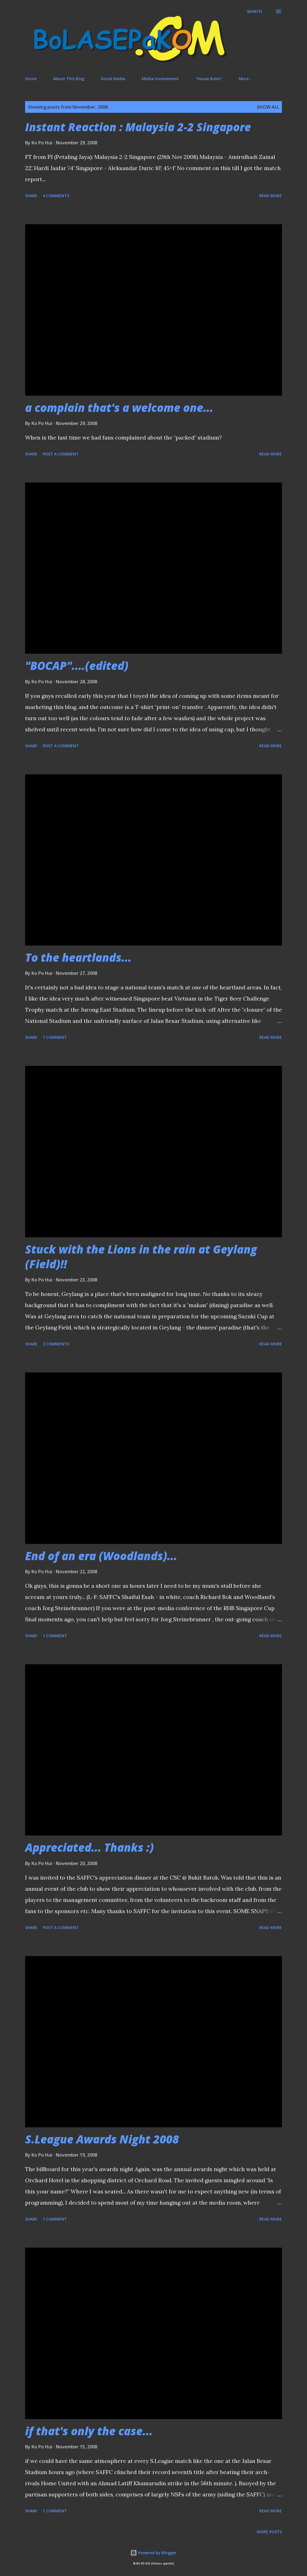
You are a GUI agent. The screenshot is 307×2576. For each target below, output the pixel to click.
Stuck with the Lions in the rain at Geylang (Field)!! (141, 1257)
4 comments (56, 195)
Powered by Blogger (153, 2552)
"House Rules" (208, 78)
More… (245, 78)
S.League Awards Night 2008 (102, 2139)
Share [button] (31, 195)
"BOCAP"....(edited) (76, 665)
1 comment (55, 1037)
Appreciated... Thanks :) (89, 1847)
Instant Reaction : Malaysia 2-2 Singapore (138, 127)
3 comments (56, 1344)
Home (31, 78)
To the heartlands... (78, 957)
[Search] (254, 11)
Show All (268, 107)
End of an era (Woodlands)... (101, 1555)
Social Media (113, 78)
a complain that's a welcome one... (119, 407)
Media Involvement (160, 78)
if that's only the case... (89, 2431)
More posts (269, 2531)
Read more (270, 195)
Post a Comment (61, 454)
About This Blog (68, 78)
